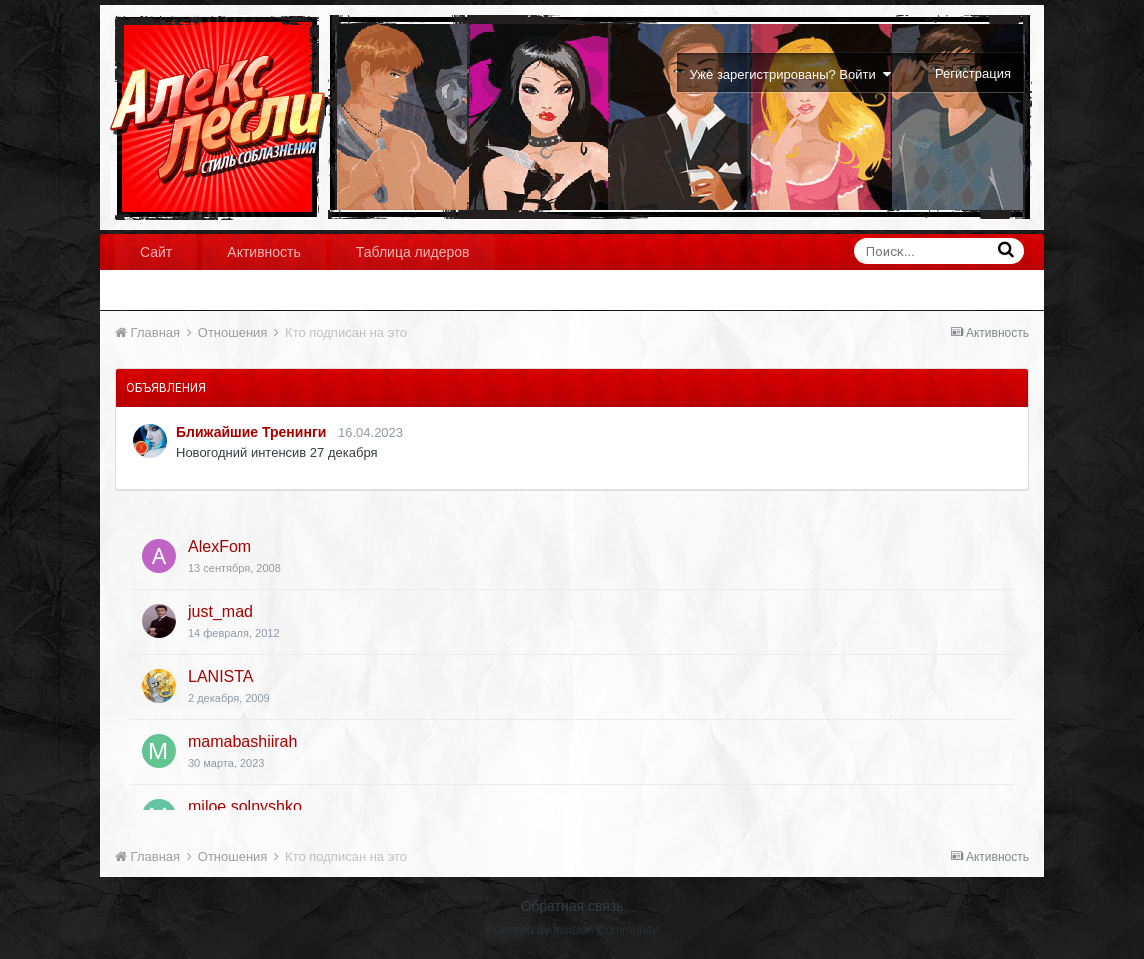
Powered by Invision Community (571, 930)
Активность (264, 252)
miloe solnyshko (245, 806)
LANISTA (221, 676)
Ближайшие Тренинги (251, 432)
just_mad (220, 611)
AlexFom (219, 546)
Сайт (156, 252)
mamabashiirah (242, 741)
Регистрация (973, 73)
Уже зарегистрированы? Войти (790, 74)
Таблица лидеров (413, 252)
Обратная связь (571, 906)
